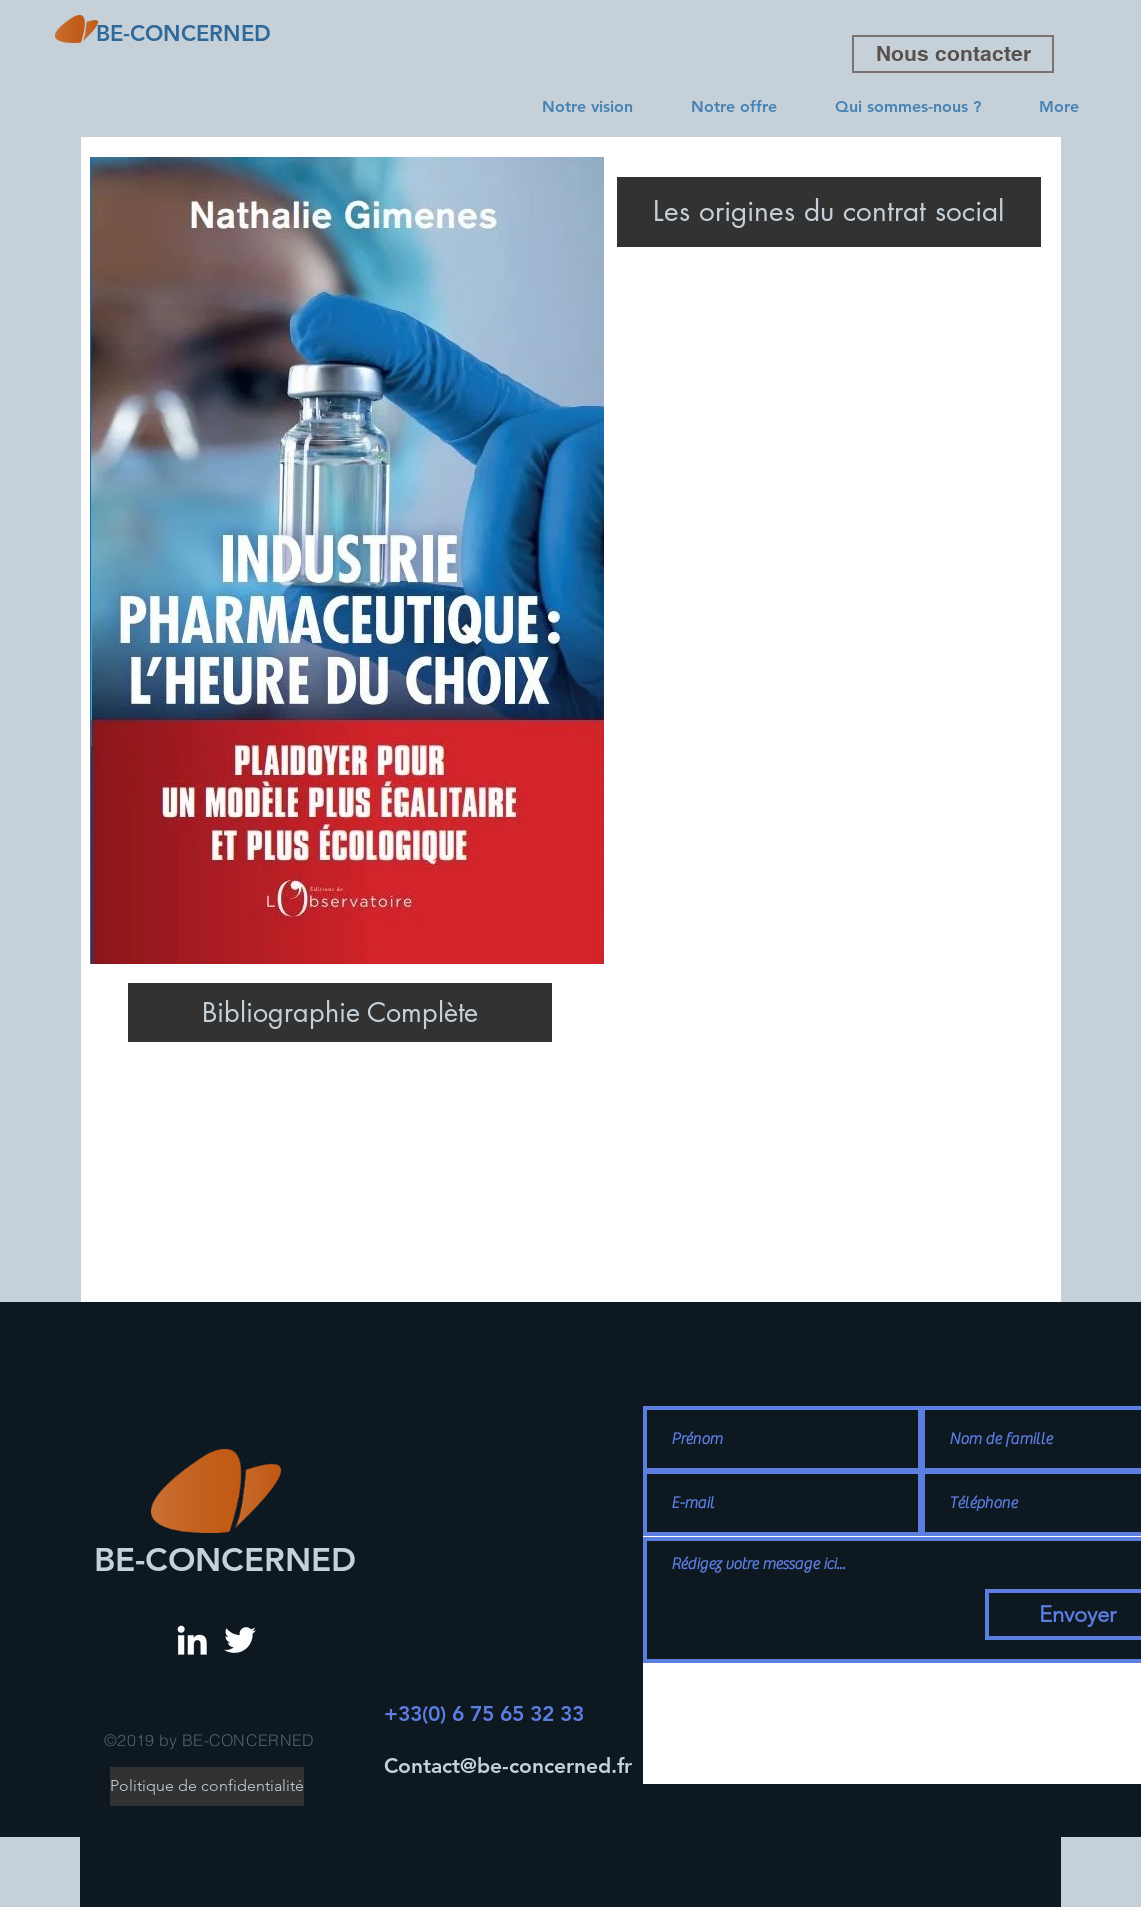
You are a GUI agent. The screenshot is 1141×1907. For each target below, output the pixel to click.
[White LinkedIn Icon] (192, 1640)
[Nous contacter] (953, 54)
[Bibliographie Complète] (340, 1012)
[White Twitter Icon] (240, 1640)
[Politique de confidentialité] (207, 1786)
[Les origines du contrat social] (829, 212)
